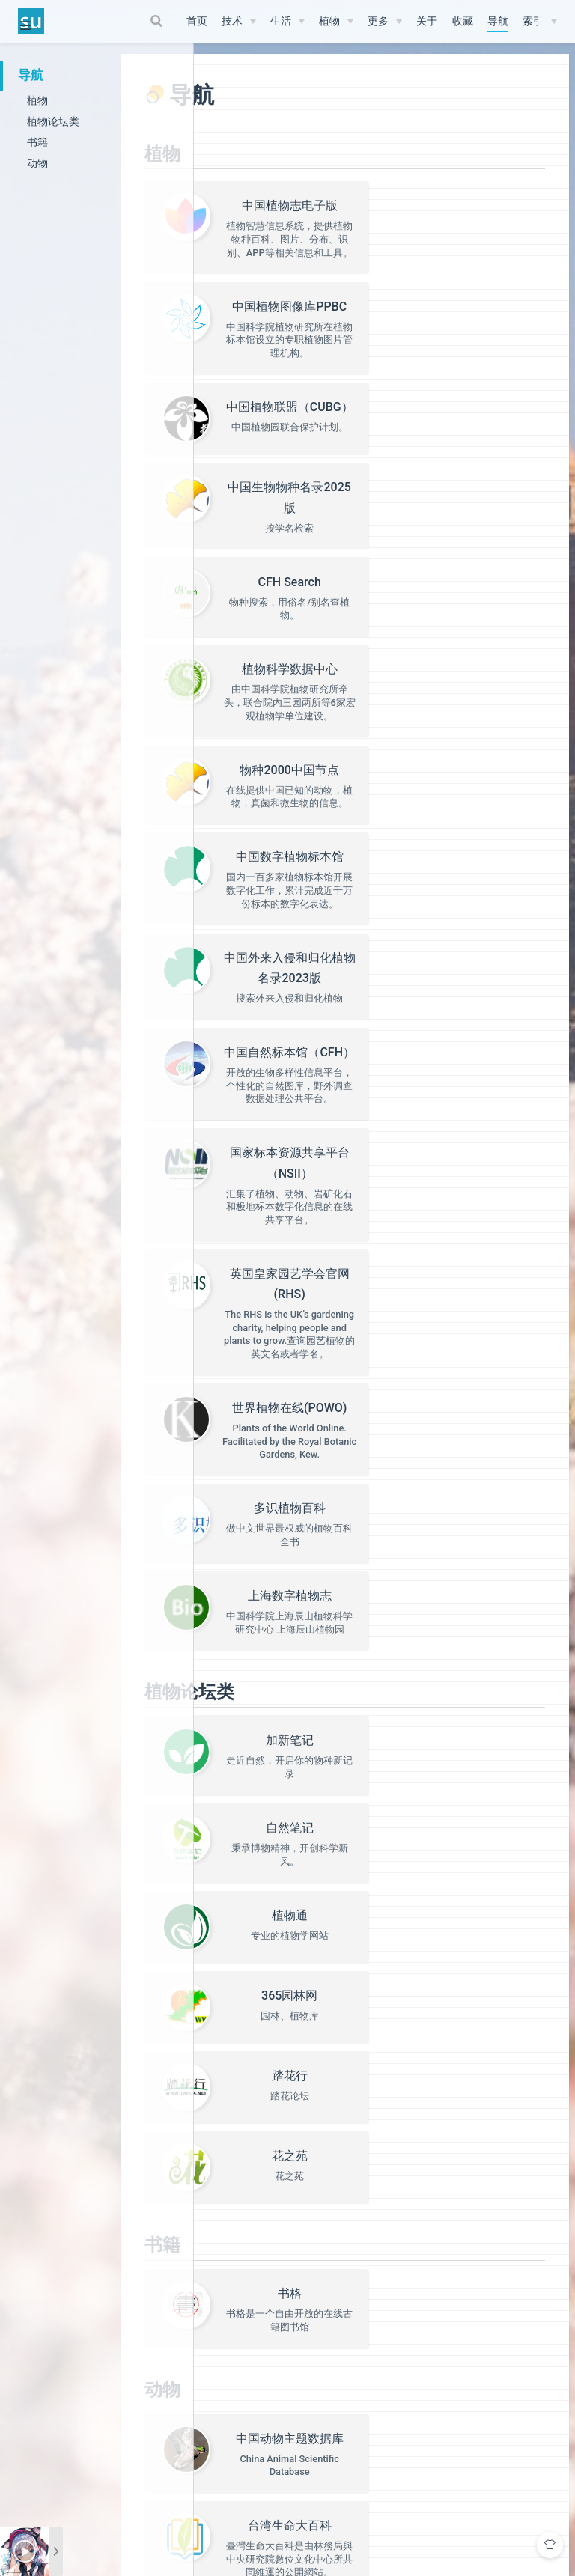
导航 (497, 21)
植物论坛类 (53, 121)
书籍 (37, 142)
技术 (232, 21)
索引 (533, 21)
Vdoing (298, 2501)
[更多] (385, 21)
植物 (329, 21)
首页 (196, 21)
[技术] (239, 21)
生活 (280, 21)
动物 (37, 163)
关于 (426, 21)
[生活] (287, 21)
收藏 (462, 21)
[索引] (540, 21)
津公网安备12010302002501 (410, 2519)
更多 (378, 21)
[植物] (336, 21)
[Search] (158, 21)
